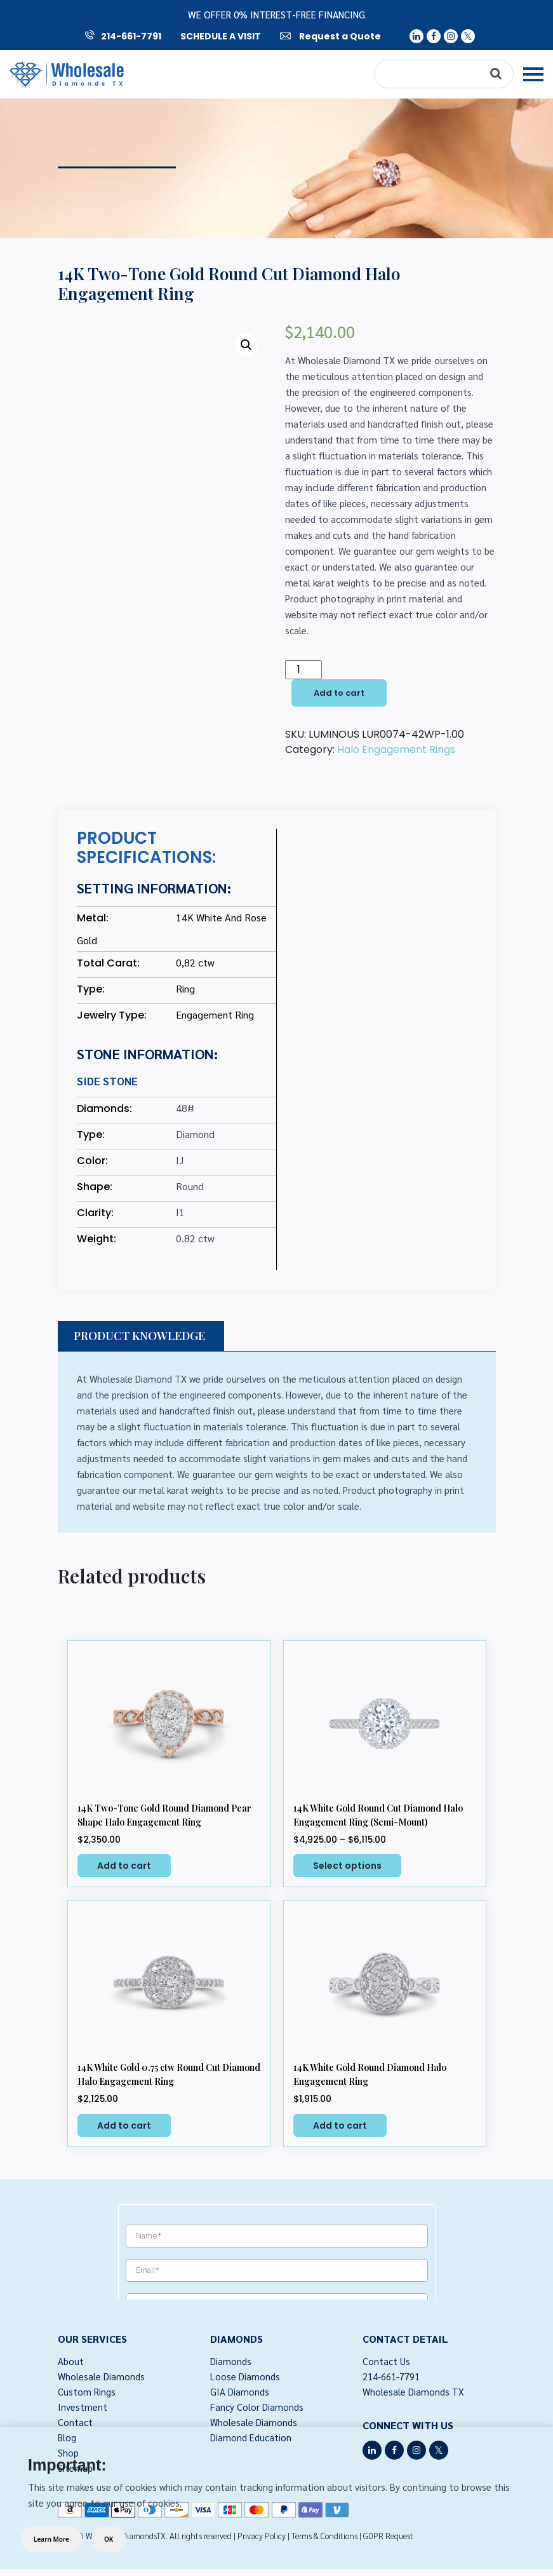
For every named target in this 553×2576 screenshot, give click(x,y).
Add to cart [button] (124, 1865)
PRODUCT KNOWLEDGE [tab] (139, 1335)
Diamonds (230, 2361)
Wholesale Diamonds (101, 2376)
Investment (82, 2407)
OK (108, 2539)
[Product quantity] (303, 669)
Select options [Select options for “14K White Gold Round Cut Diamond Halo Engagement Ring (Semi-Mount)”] (347, 1865)
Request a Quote (330, 36)
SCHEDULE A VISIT (220, 36)
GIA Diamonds (239, 2391)
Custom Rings (87, 2391)
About (71, 2361)
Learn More (51, 2539)
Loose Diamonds (245, 2376)
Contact (75, 2422)
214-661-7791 (123, 36)
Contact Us (386, 2361)
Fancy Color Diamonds (256, 2407)
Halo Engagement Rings (396, 749)
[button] (246, 345)
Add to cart (339, 693)
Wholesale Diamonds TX (413, 2391)
